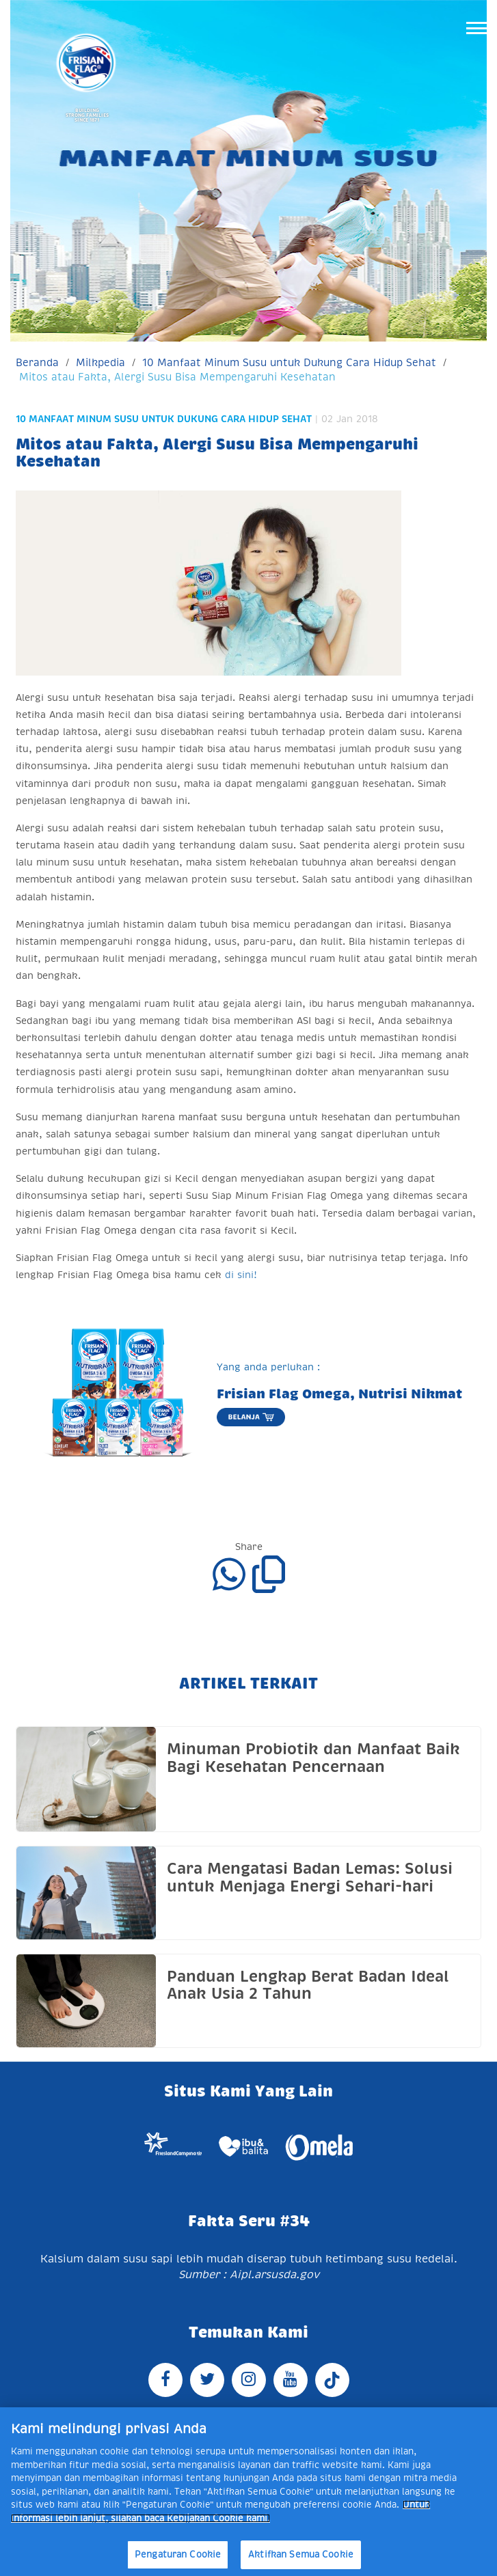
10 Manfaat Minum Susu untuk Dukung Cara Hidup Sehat (289, 362)
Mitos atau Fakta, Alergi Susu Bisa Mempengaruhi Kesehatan (177, 377)
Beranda (37, 362)
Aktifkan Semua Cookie (300, 2554)
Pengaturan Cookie (178, 2554)
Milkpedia (100, 362)
